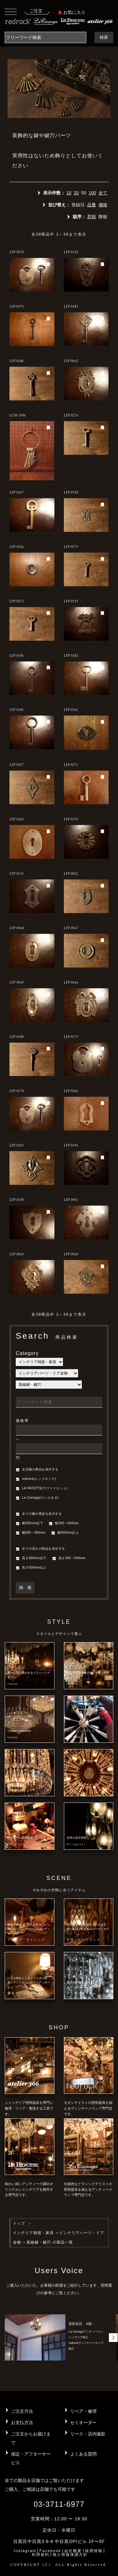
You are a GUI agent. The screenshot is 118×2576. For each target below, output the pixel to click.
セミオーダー (83, 2422)
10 (68, 192)
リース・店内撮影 (87, 2433)
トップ (19, 2223)
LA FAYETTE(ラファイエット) (41, 1489)
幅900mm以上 (65, 1533)
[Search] (45, 37)
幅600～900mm (31, 1533)
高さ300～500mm (69, 1558)
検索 (104, 37)
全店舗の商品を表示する (37, 1470)
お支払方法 (22, 2422)
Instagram (25, 2551)
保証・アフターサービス (31, 2458)
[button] (113, 2337)
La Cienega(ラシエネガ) (37, 1498)
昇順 (91, 216)
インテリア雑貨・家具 (33, 2233)
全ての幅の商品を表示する (39, 1514)
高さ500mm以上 (31, 1568)
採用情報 (94, 2551)
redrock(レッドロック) (36, 1479)
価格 (102, 204)
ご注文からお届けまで (31, 2438)
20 (76, 192)
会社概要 (73, 2551)
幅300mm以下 (29, 1523)
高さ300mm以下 (31, 1558)
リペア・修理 (83, 2411)
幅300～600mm (64, 1523)
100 (92, 192)
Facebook (50, 2551)
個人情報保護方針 (70, 2554)
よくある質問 (83, 2453)
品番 (91, 204)
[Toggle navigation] (11, 11)
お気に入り (71, 12)
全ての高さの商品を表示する (40, 1549)
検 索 (25, 1587)
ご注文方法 (22, 2411)
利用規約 (40, 2554)
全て (102, 192)
